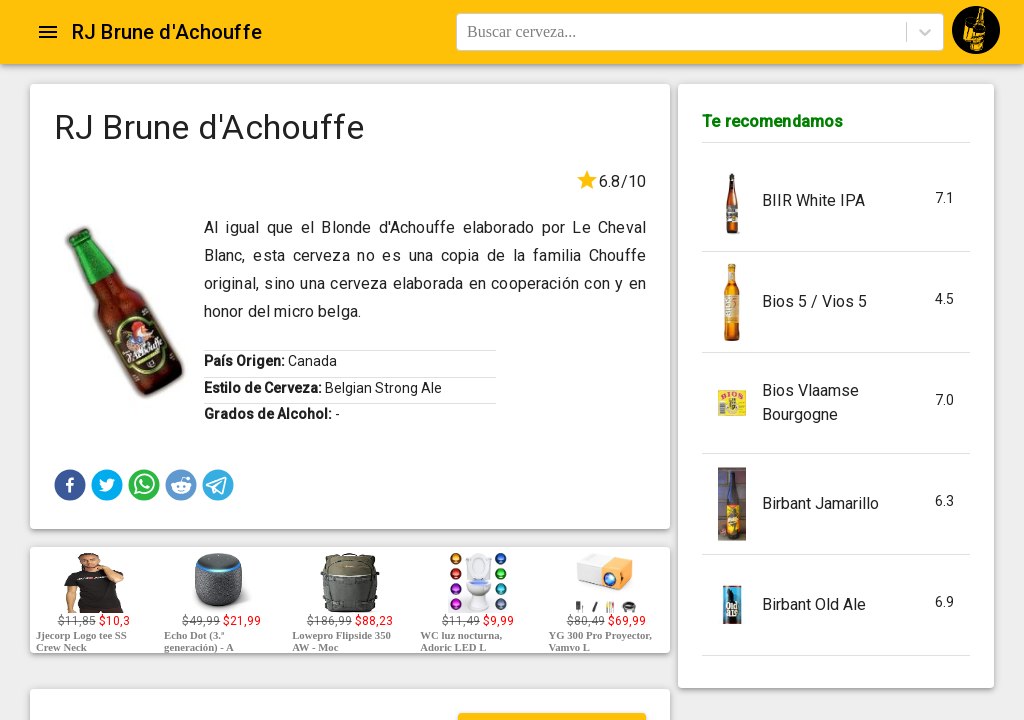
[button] (70, 485)
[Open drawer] (48, 32)
